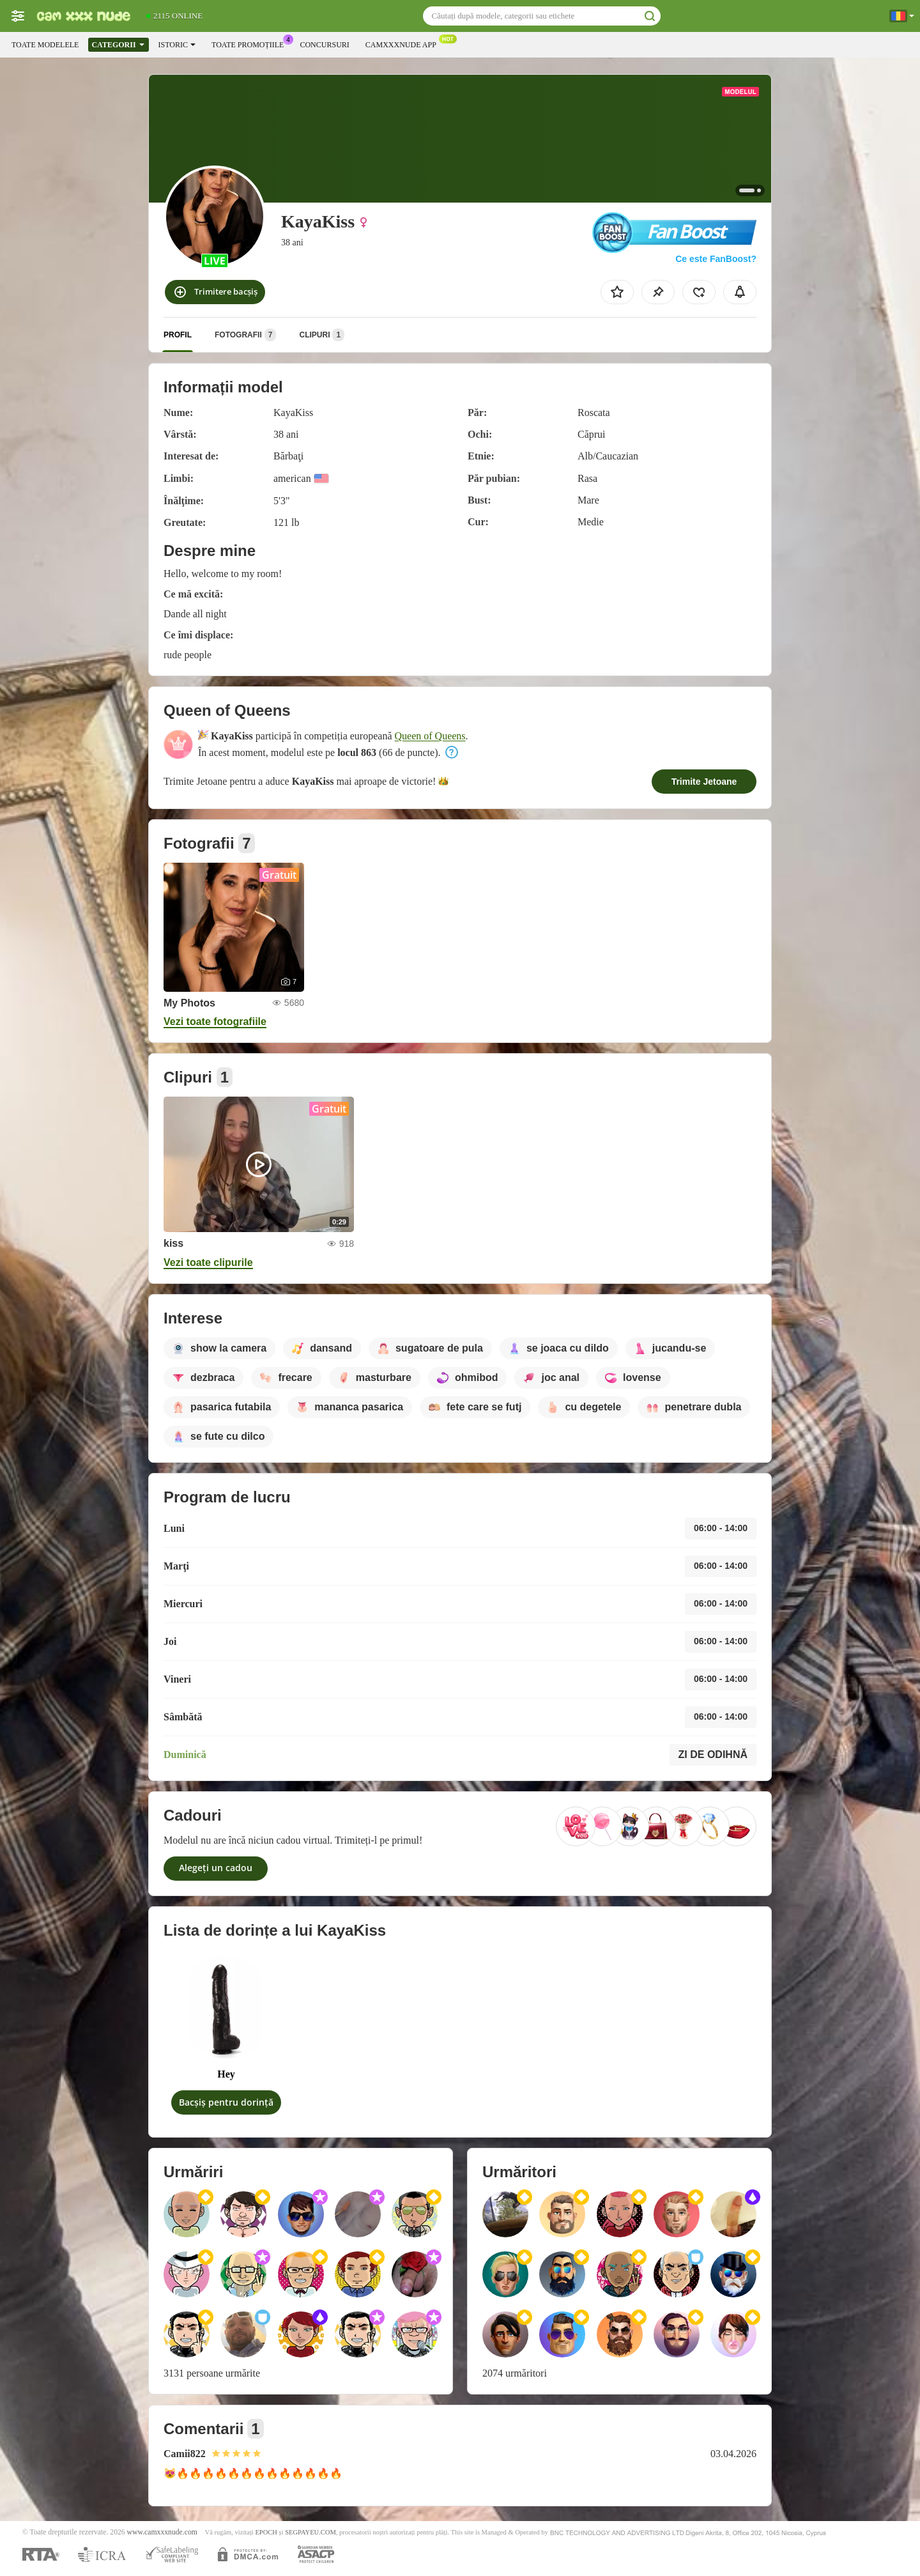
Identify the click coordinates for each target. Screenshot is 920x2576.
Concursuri (324, 44)
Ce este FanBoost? (715, 259)
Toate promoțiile (250, 43)
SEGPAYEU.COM (310, 2532)
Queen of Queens (429, 735)
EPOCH (266, 2532)
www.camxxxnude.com (162, 2532)
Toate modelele (45, 44)
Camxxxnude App (404, 43)
